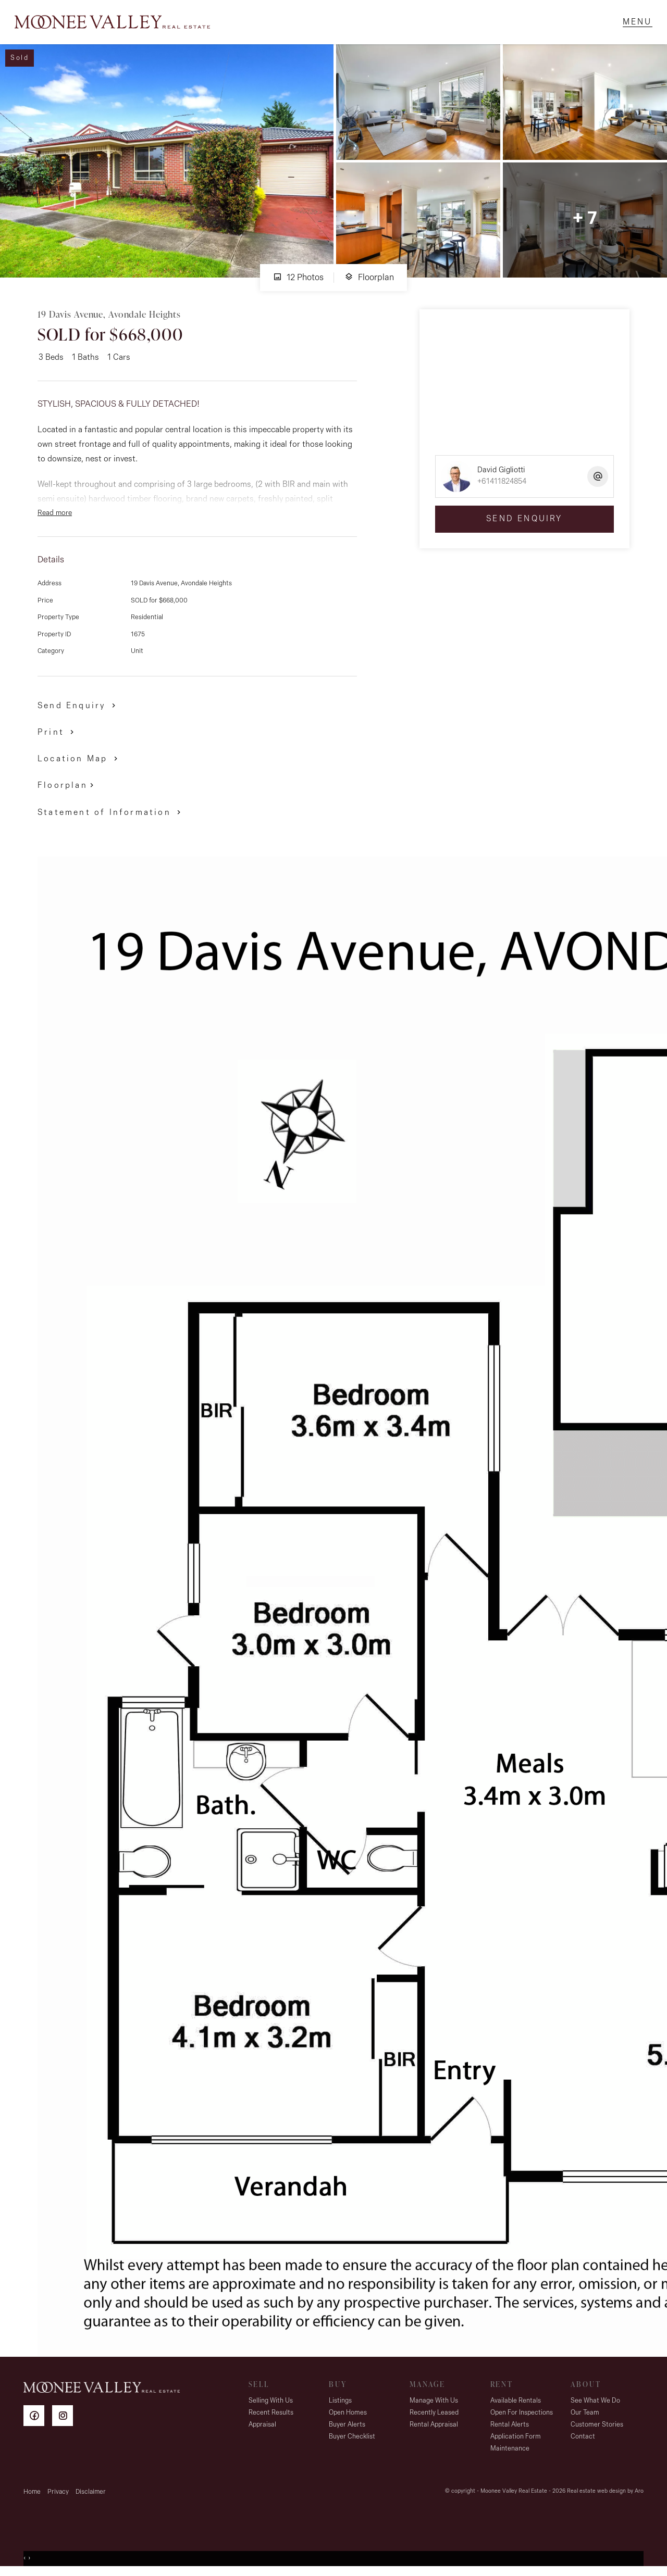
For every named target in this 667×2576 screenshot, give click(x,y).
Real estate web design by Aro (605, 2494)
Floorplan (369, 280)
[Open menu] (636, 23)
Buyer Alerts (347, 2427)
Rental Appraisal (434, 2427)
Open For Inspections (521, 2415)
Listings (340, 2403)
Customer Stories (597, 2427)
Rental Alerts (509, 2427)
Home (32, 2494)
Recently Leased (434, 2415)
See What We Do (595, 2403)
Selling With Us (271, 2403)
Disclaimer (91, 2494)
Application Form (515, 2439)
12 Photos (298, 280)
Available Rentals (515, 2403)
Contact (583, 2439)
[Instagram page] (65, 2420)
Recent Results (271, 2415)
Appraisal (262, 2427)
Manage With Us (434, 2403)
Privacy (58, 2494)
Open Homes (348, 2415)
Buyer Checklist (352, 2439)
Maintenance (509, 2451)
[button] (58, 734)
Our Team (585, 2415)
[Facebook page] (37, 2420)
